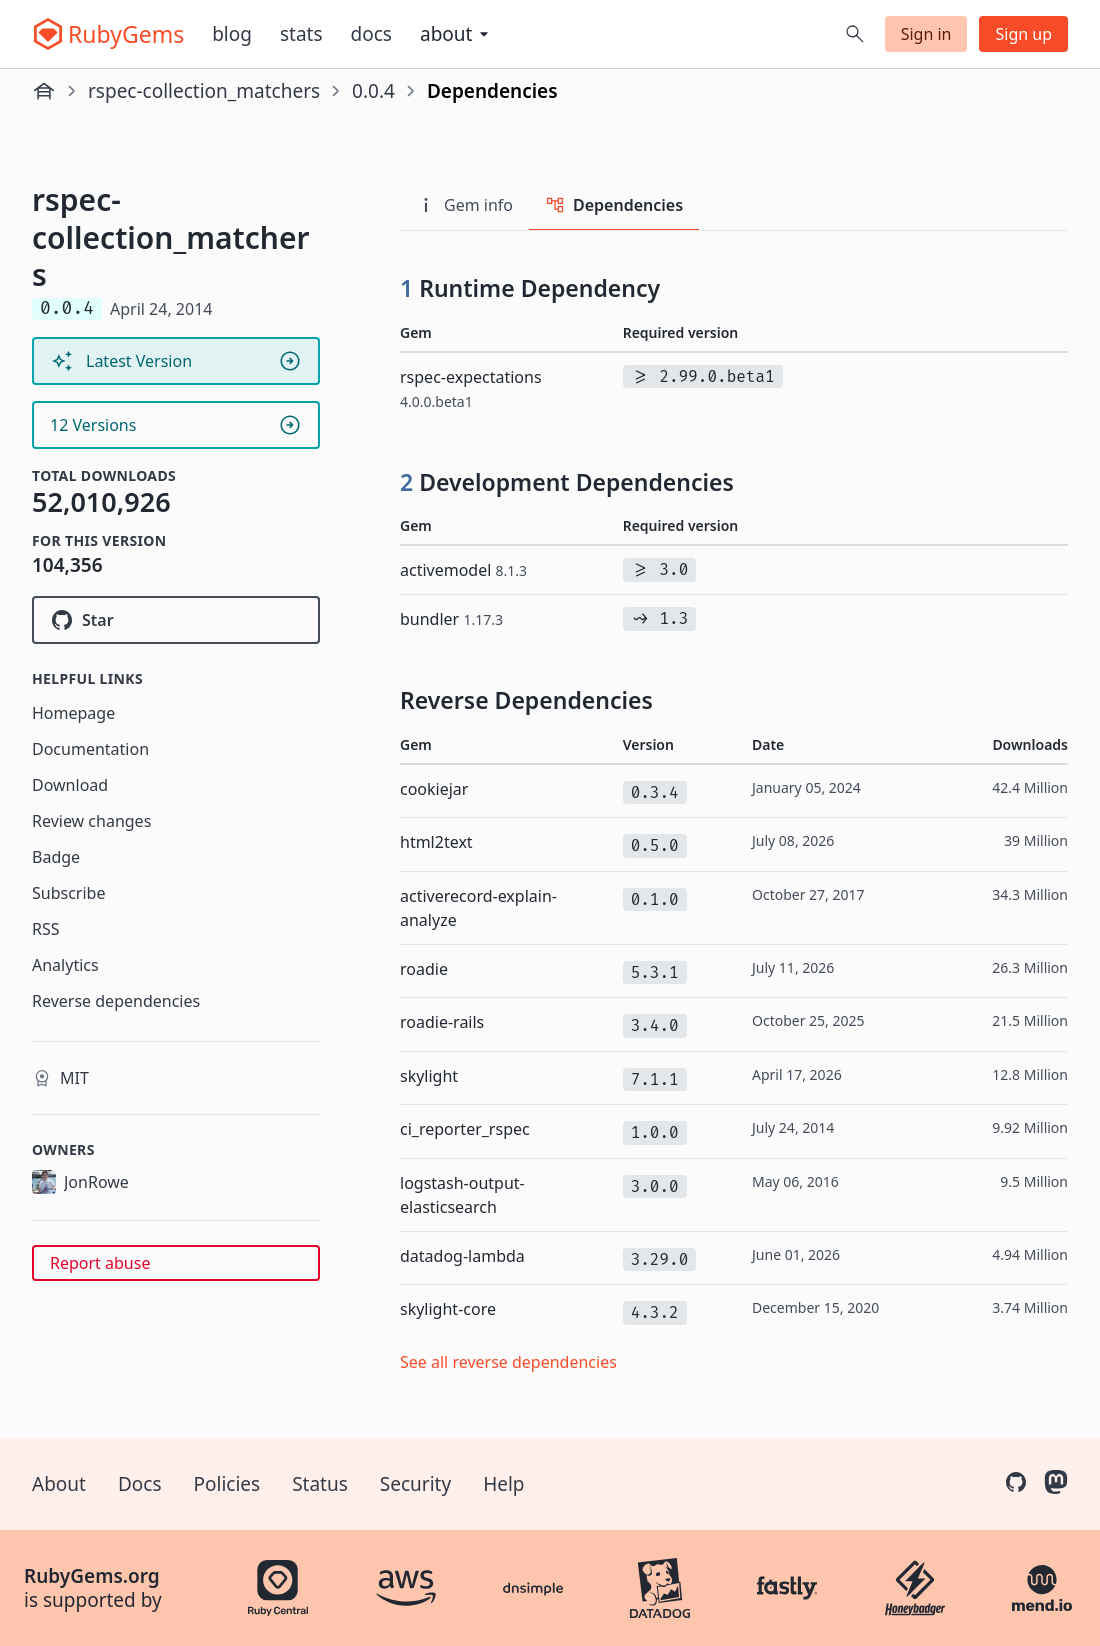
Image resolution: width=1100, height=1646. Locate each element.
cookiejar (434, 789)
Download (70, 785)
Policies (227, 1484)
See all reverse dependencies (508, 1362)
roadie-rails (442, 1022)
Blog (232, 34)
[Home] (44, 91)
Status (320, 1484)
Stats (301, 34)
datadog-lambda (462, 1256)
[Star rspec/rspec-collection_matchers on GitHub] (176, 620)
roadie (424, 969)
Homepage (73, 713)
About (59, 1484)
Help (503, 1484)
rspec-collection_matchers (204, 91)
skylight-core (448, 1309)
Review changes (91, 821)
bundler (451, 619)
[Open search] (855, 34)
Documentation (90, 749)
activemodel (463, 570)
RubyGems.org (92, 1576)
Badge (56, 857)
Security (415, 1484)
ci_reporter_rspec (465, 1129)
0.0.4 (373, 91)
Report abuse (100, 1263)
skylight (429, 1076)
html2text (436, 842)
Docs (371, 34)
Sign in (926, 34)
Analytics (65, 965)
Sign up (1023, 34)
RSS (46, 929)
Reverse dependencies (116, 1001)
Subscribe (68, 893)
